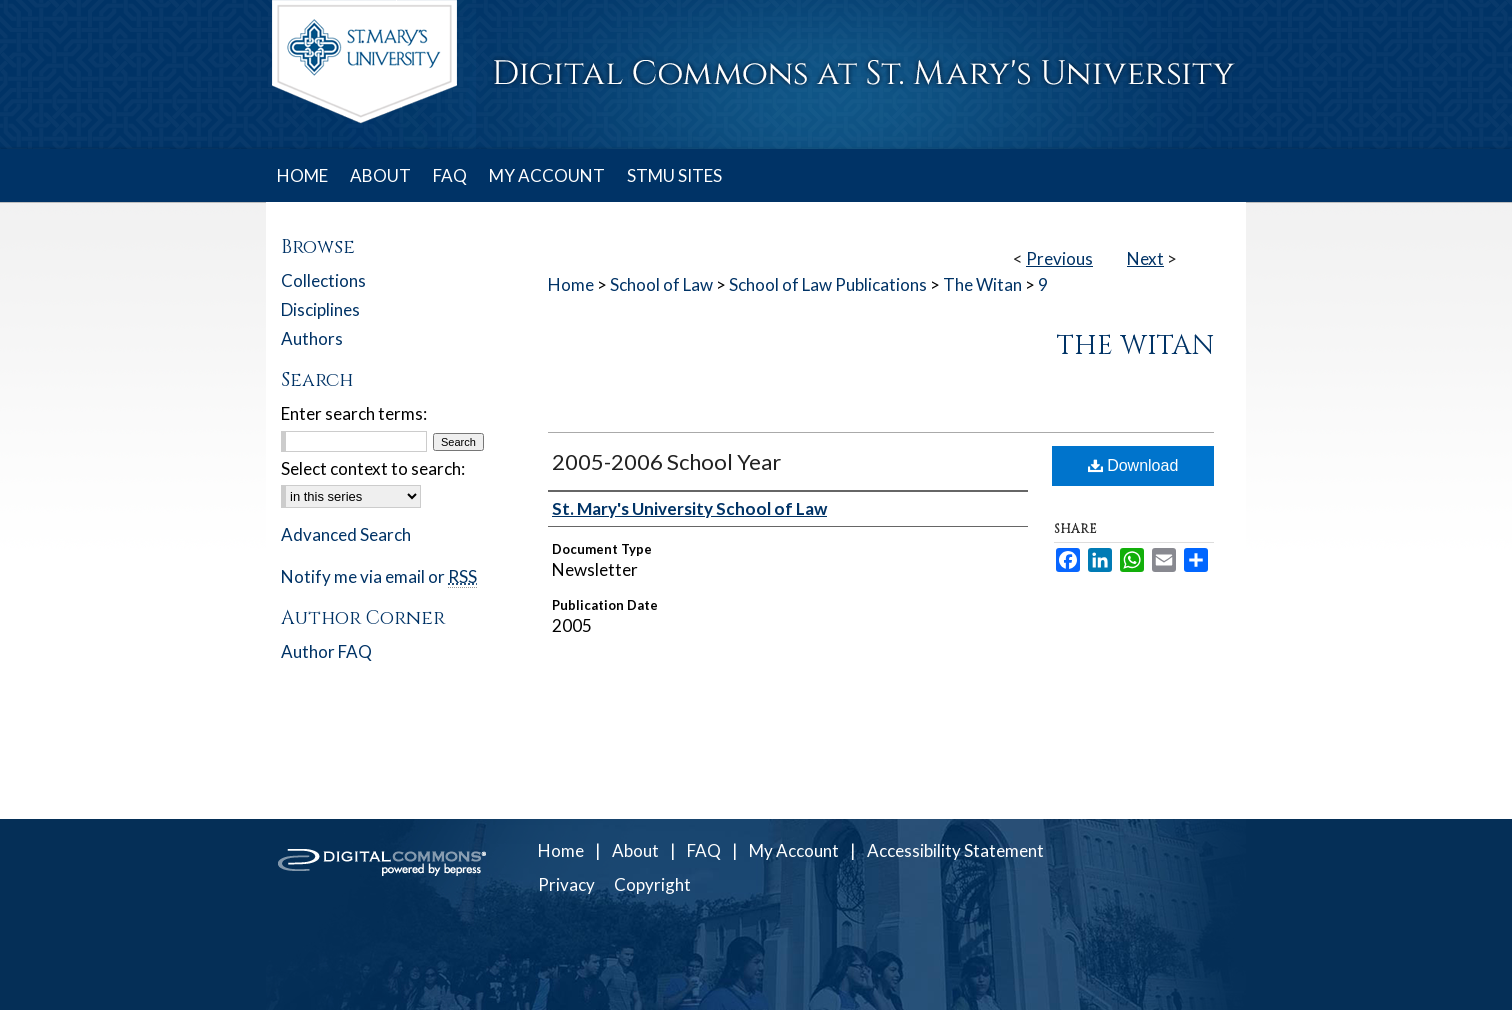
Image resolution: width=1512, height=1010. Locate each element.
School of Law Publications (828, 284)
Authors (312, 338)
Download (1133, 465)
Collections (323, 280)
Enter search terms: (354, 413)
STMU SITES (674, 175)
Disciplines (320, 309)
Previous (1059, 258)
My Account (794, 850)
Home (571, 284)
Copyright (652, 884)
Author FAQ (326, 651)
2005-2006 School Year (666, 461)
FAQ (704, 850)
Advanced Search (346, 534)
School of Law (661, 284)
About (635, 850)
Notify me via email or (379, 576)
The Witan (982, 284)
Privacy (566, 884)
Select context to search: (373, 468)
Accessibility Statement (955, 850)
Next (1145, 258)
